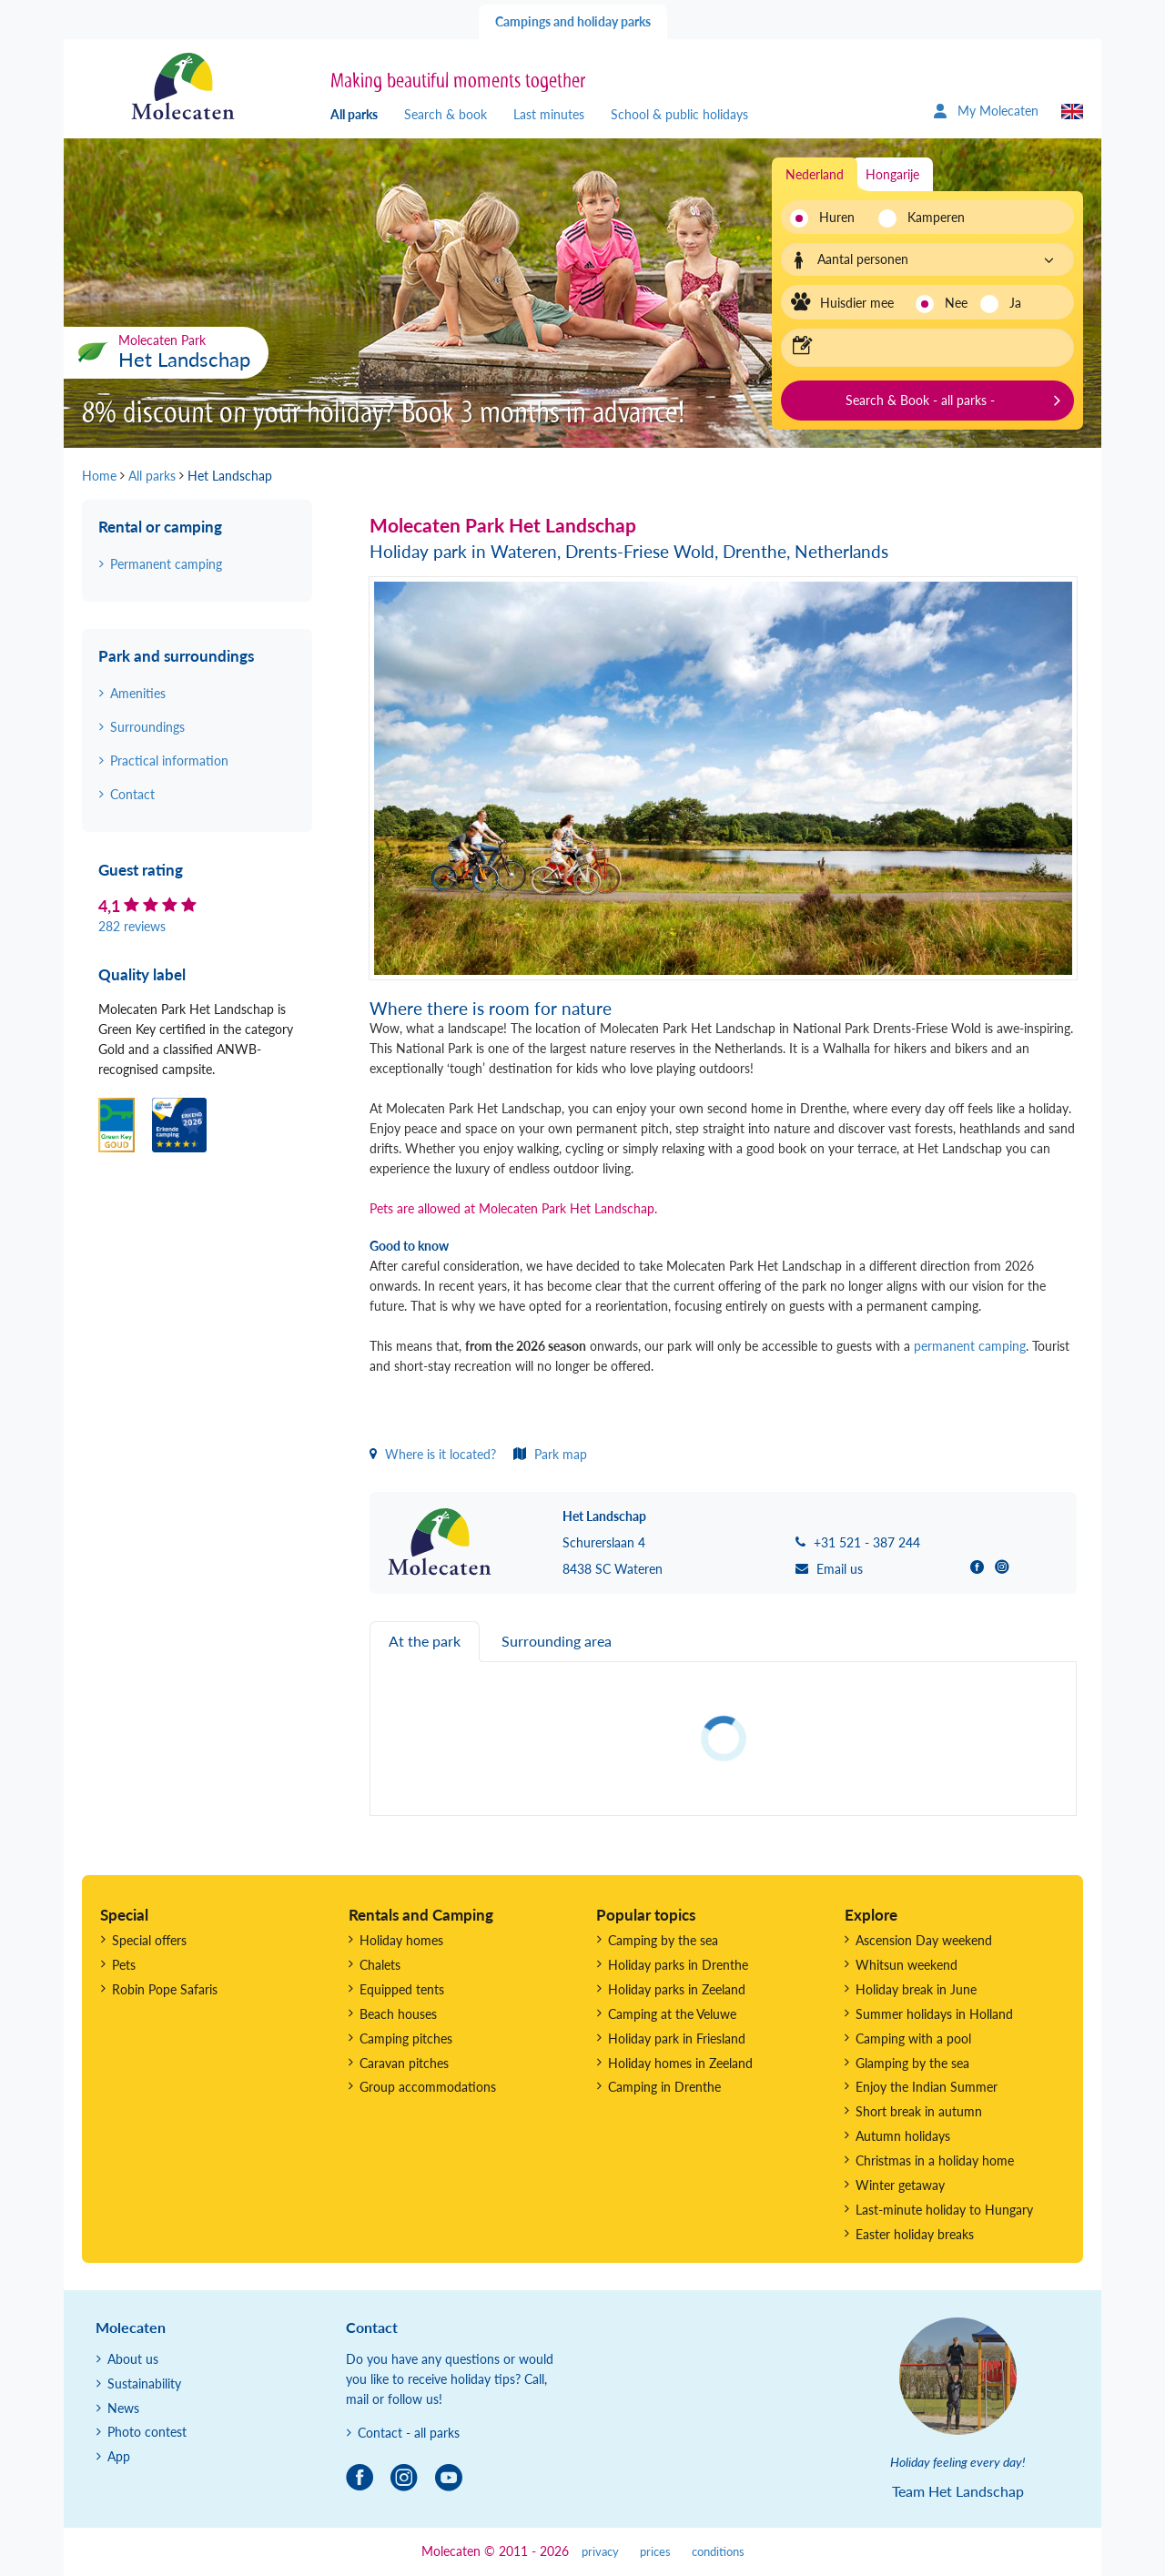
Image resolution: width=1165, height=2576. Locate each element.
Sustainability (144, 2383)
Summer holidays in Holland (934, 2014)
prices (655, 2552)
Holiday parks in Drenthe (678, 1965)
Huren (837, 217)
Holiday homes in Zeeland (680, 2063)
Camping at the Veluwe (672, 2014)
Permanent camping (166, 564)
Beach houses (398, 2014)
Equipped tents (402, 1989)
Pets (124, 1965)
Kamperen (930, 217)
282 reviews (132, 926)
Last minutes (548, 114)
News (123, 2408)
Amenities (138, 693)
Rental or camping (160, 526)
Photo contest (147, 2431)
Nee (956, 302)
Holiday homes (401, 1940)
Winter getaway (900, 2185)
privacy (600, 2552)
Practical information (169, 760)
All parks (354, 114)
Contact (132, 794)
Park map (550, 1454)
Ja (1015, 302)
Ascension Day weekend (924, 1940)
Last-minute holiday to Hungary (944, 2209)
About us (132, 2359)
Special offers (149, 1940)
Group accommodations (428, 2086)
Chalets (380, 1965)
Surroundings (147, 727)
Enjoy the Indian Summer (927, 2086)
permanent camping (970, 1346)
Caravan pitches (404, 2063)
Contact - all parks (409, 2432)
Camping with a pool (913, 2038)
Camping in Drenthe (664, 2086)
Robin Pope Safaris (165, 1989)
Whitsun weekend (906, 1965)
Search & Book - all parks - (920, 400)
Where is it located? (433, 1454)
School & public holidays (679, 114)
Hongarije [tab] (892, 174)
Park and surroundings (176, 655)
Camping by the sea (663, 1940)
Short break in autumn (919, 2111)
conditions (718, 2552)
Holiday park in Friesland (676, 2038)
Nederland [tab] (814, 174)
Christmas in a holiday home (935, 2160)
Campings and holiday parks (573, 21)
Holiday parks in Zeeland (676, 1989)
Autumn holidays (903, 2136)
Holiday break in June (916, 1989)
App (118, 2456)
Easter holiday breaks (915, 2234)
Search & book (445, 114)
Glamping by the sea (912, 2063)
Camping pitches (406, 2038)
